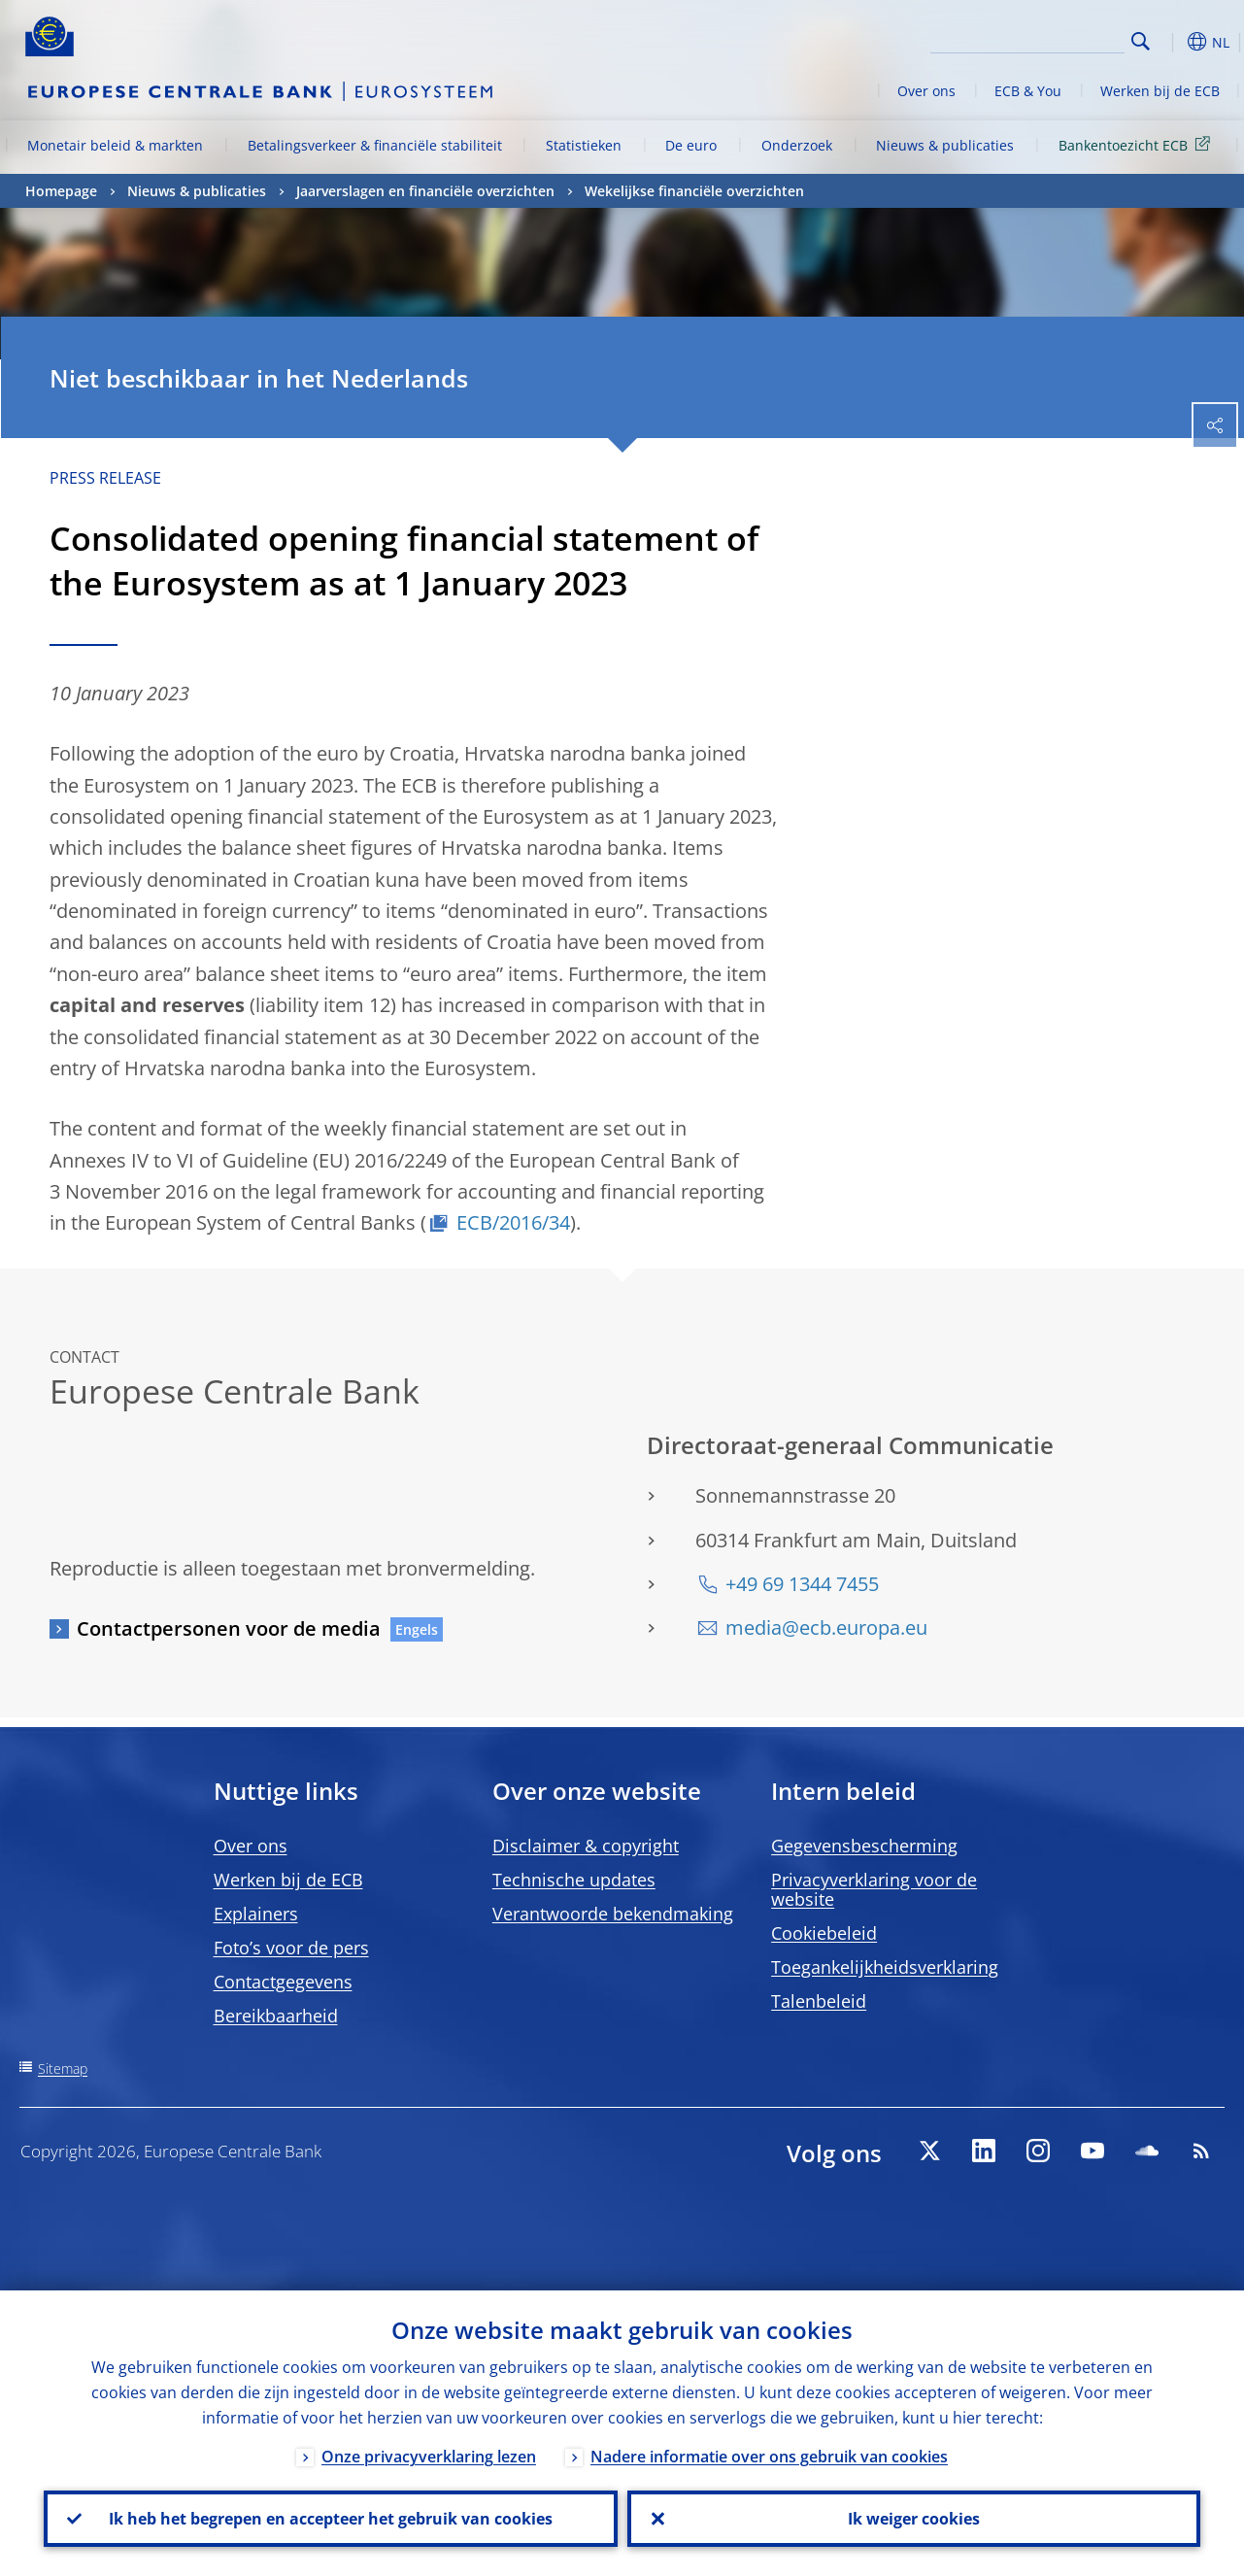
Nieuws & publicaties (945, 145)
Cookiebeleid (824, 1933)
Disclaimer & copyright (585, 1845)
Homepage (61, 191)
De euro (691, 145)
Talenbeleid (818, 2001)
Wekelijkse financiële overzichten (694, 191)
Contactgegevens (283, 1981)
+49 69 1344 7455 (802, 1584)
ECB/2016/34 (513, 1222)
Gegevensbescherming (864, 1845)
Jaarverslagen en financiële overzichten (425, 191)
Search (1141, 41)
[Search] (1027, 38)
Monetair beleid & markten (115, 145)
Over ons (926, 91)
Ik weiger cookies (914, 2518)
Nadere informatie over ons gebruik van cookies (769, 2456)
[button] (1171, 41)
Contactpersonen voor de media (229, 1628)
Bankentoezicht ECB (1138, 144)
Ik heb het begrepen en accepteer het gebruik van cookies (331, 2518)
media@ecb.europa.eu (826, 1627)
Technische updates (574, 1879)
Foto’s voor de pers (291, 1947)
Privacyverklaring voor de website (874, 1889)
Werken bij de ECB (1160, 91)
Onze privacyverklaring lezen (428, 2456)
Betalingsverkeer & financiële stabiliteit (375, 145)
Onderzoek (796, 145)
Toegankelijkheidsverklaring (884, 1967)
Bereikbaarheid (276, 2015)
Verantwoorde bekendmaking (612, 1913)
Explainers (256, 1913)
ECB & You (1027, 91)
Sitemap (62, 2068)
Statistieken (584, 145)
